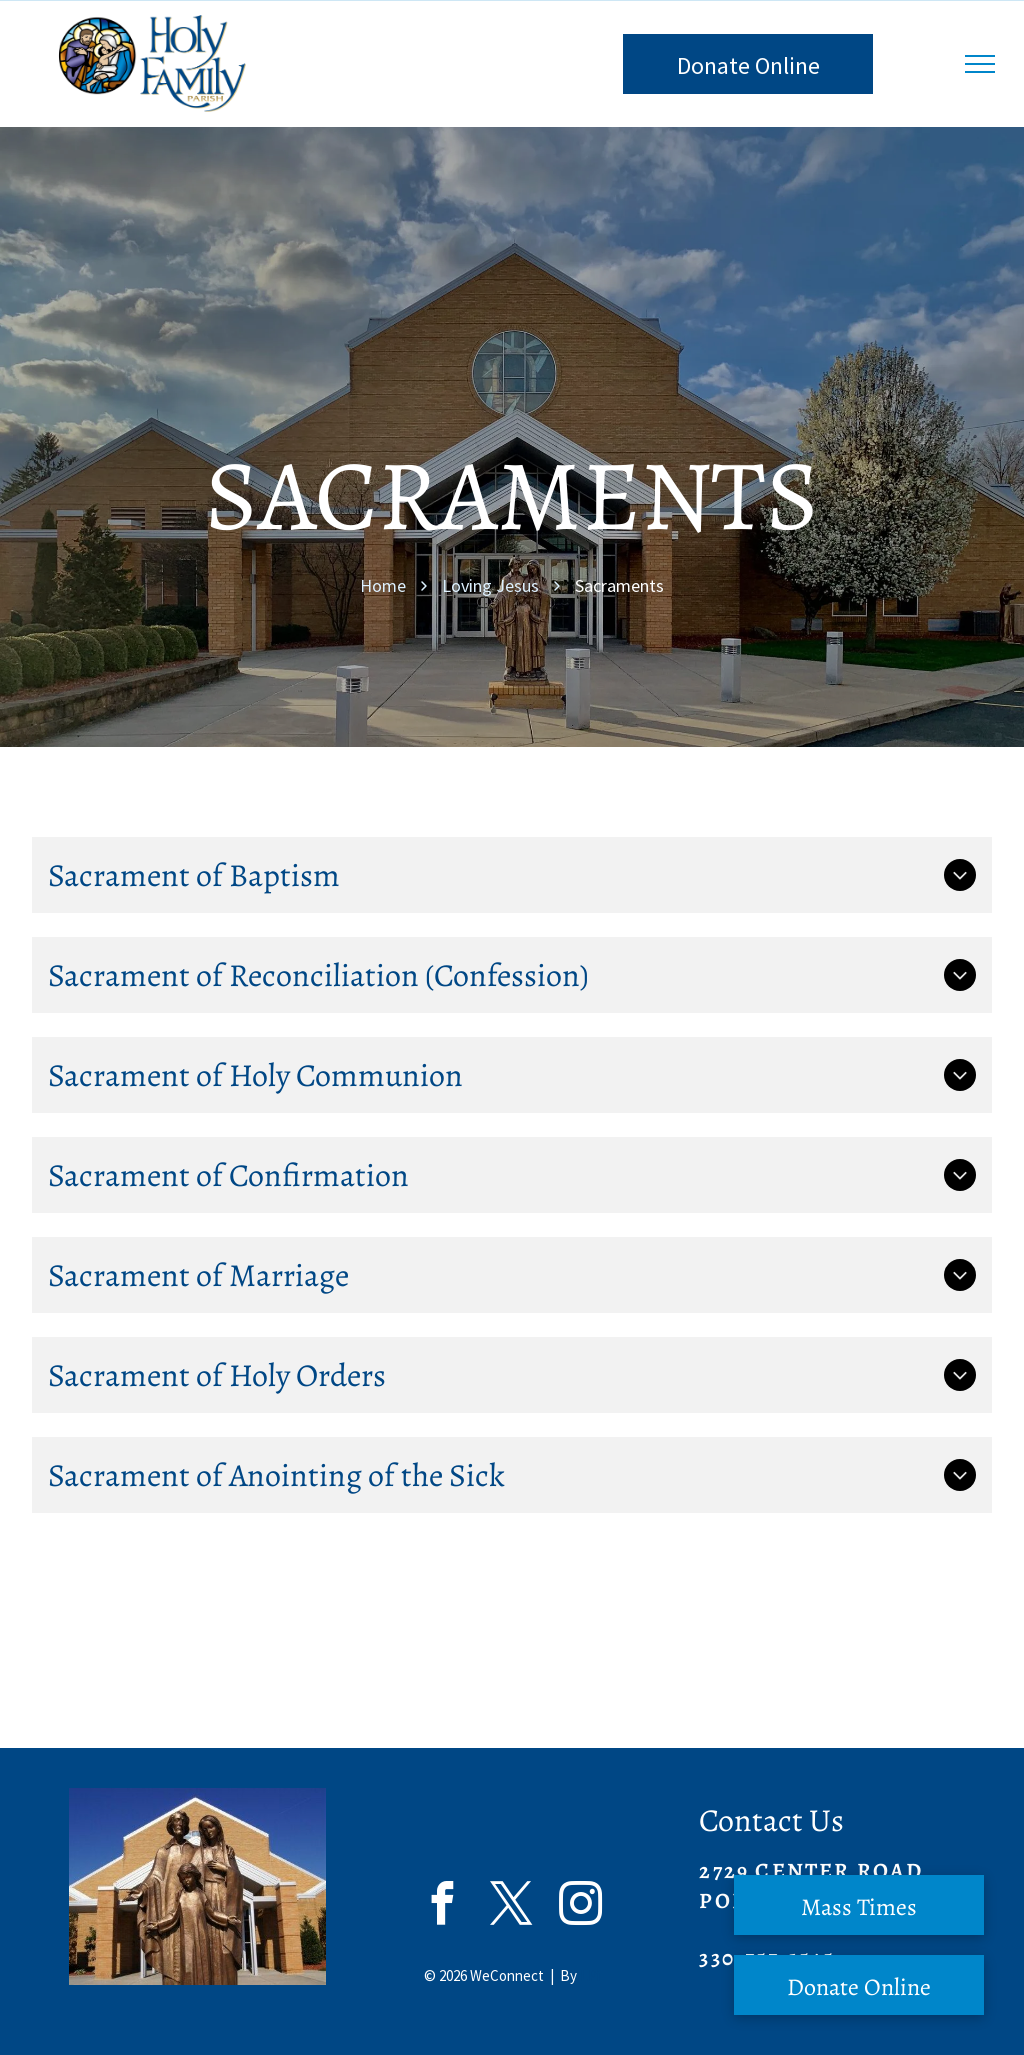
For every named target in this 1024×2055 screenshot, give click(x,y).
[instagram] (580, 1906)
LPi (590, 1975)
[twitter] (511, 1906)
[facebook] (442, 1906)
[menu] (980, 64)
